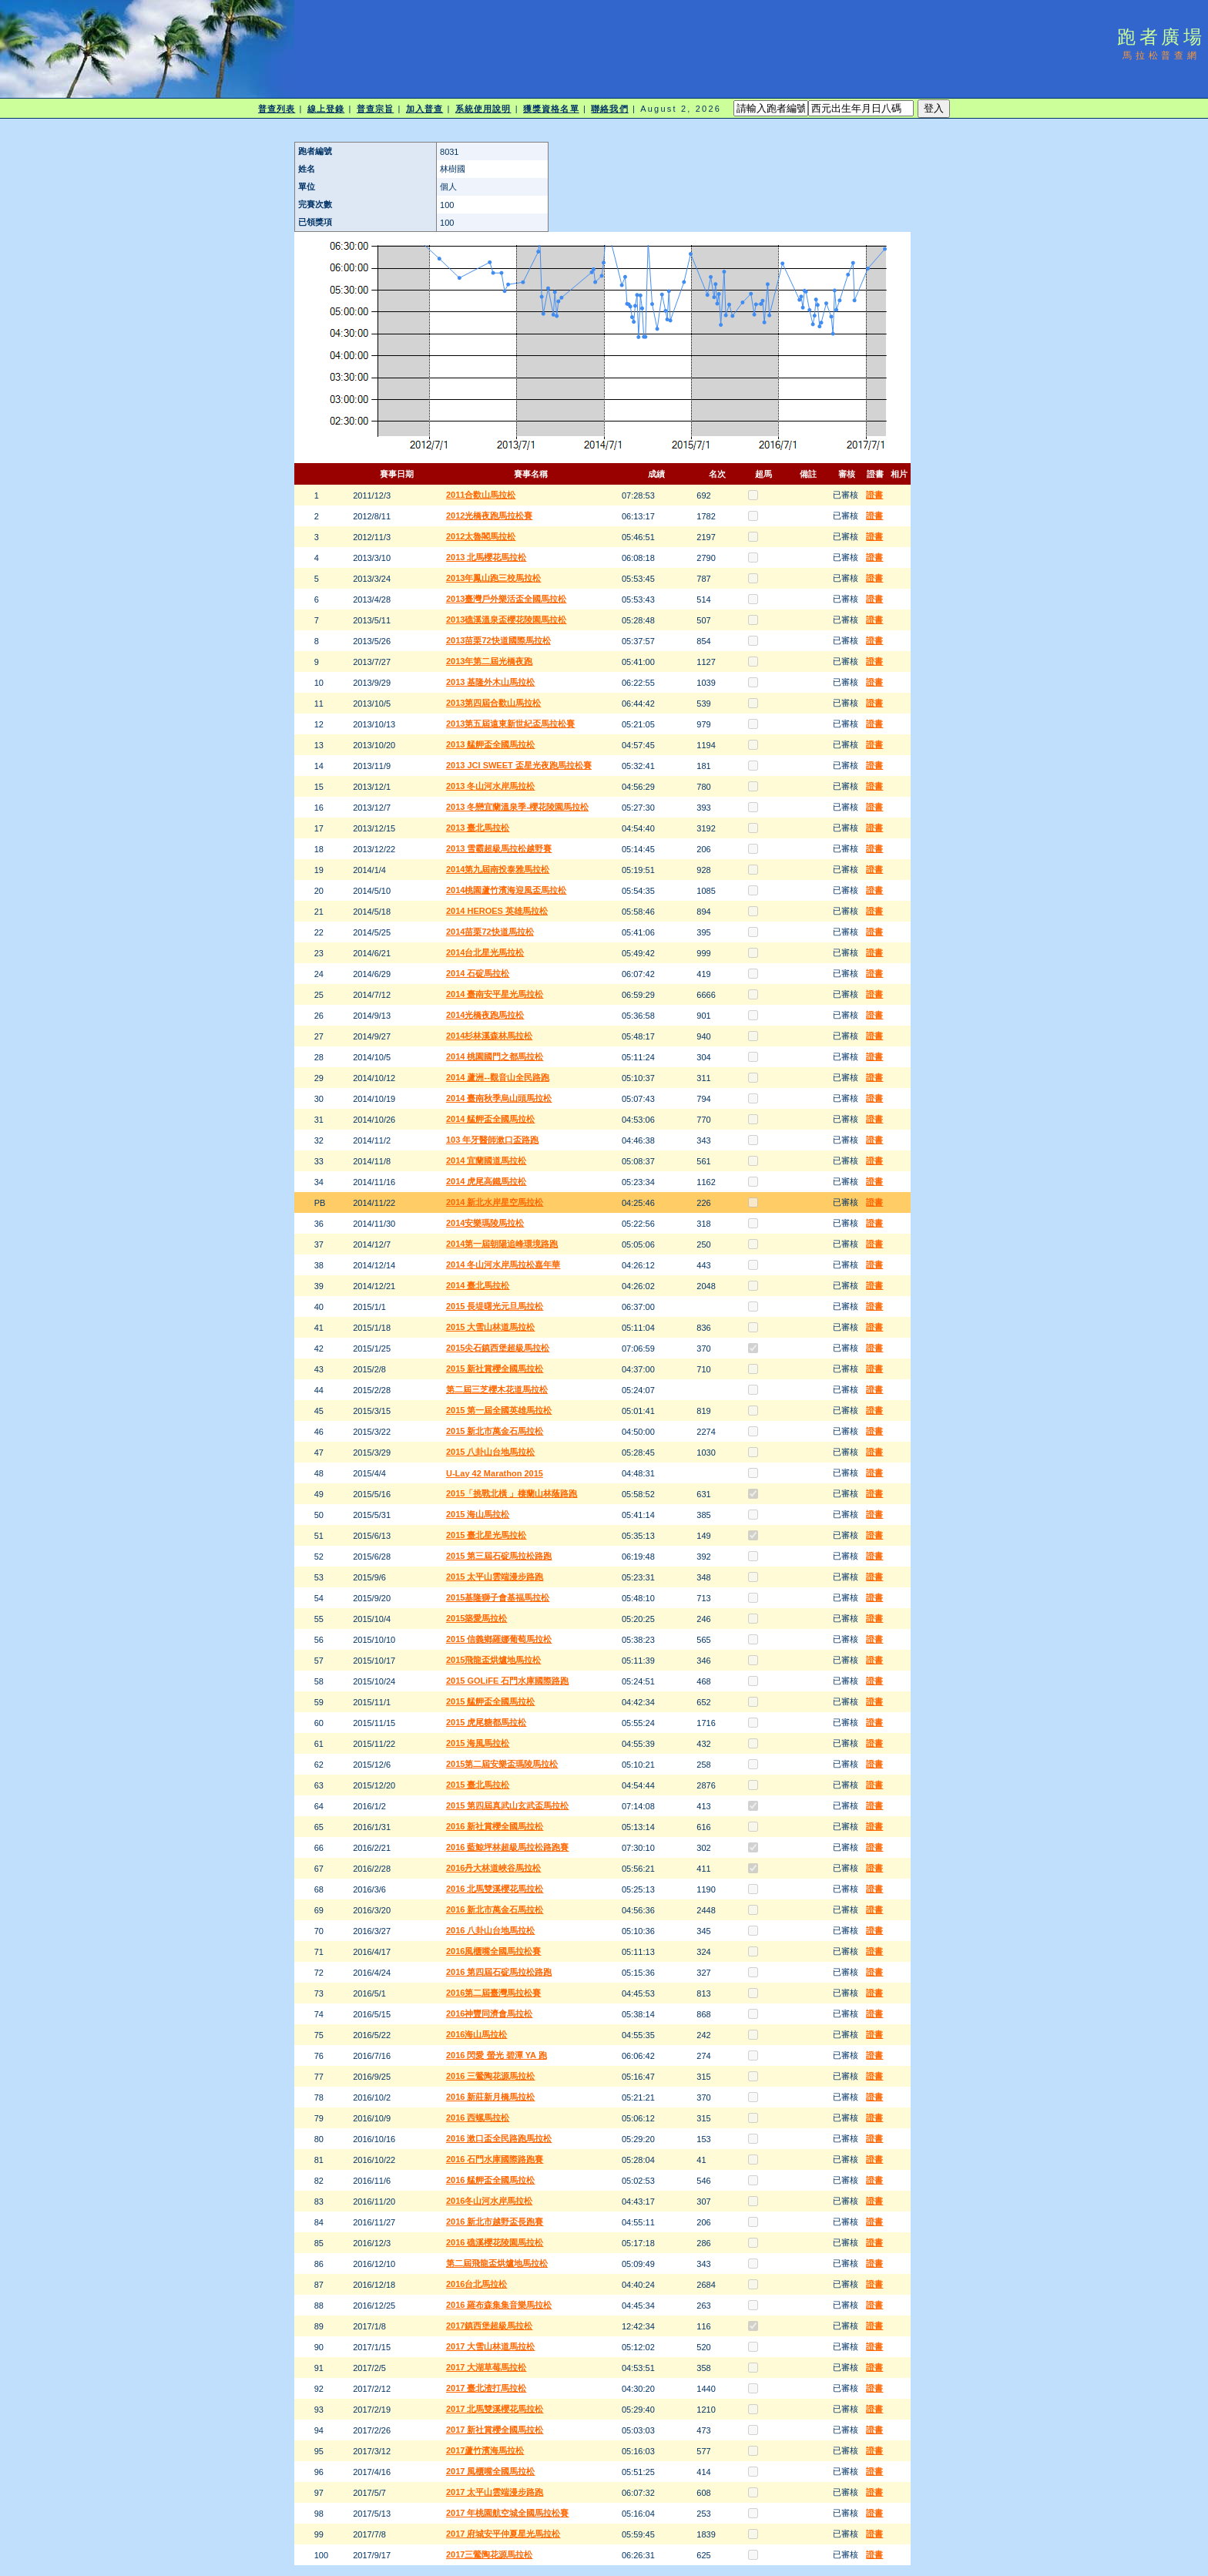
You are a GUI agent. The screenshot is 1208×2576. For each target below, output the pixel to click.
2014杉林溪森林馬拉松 (489, 1035)
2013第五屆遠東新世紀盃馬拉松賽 (510, 723)
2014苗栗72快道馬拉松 (490, 931)
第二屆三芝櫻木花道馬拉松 (497, 1389)
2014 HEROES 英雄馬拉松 (497, 910)
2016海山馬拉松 (476, 2034)
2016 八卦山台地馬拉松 (490, 1930)
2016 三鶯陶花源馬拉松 (490, 2076)
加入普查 (424, 108)
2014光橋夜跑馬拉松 (485, 1014)
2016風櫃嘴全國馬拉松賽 (493, 1951)
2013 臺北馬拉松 (478, 827)
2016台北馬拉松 (476, 2284)
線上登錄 (325, 108)
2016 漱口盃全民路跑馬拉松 (499, 2138)
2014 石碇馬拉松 (478, 973)
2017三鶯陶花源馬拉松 (489, 2554)
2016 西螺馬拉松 (478, 2117)
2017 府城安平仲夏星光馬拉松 (503, 2533)
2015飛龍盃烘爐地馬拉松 (493, 1659)
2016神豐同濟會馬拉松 (489, 2013)
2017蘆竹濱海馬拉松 (485, 2450)
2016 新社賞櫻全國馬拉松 (495, 1826)
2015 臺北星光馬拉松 (486, 1535)
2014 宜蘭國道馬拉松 (486, 1160)
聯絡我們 (609, 108)
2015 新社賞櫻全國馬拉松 (495, 1368)
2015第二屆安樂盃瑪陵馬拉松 (502, 1763)
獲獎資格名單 (551, 108)
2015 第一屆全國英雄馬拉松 (499, 1410)
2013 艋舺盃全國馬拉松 (490, 744)
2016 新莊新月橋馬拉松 (490, 2096)
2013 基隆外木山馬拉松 (490, 682)
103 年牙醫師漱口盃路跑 (492, 1139)
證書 (874, 494)
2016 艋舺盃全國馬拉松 (490, 2180)
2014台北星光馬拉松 (485, 952)
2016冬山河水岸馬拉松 (489, 2200)
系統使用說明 (483, 108)
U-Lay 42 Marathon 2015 (494, 1473)
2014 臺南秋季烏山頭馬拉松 (499, 1098)
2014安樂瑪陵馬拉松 (485, 1223)
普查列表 (276, 108)
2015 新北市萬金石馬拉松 (495, 1431)
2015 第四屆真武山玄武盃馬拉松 (507, 1805)
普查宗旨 (375, 108)
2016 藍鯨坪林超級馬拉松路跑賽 (507, 1847)
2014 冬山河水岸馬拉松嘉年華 (503, 1264)
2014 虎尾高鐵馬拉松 (486, 1181)
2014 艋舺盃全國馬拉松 (490, 1118)
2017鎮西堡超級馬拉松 (489, 2325)
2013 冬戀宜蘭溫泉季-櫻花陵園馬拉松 (517, 806)
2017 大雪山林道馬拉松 (490, 2346)
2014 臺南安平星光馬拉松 (495, 994)
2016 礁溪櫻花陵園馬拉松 (495, 2242)
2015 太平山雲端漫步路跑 (495, 1576)
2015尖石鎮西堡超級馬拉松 (497, 1347)
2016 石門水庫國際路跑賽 (495, 2159)
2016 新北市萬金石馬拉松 (495, 1909)
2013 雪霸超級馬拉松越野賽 (499, 848)
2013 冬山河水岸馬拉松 (490, 786)
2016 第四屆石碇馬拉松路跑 (499, 1972)
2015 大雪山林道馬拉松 (490, 1327)
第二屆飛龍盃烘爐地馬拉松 (497, 2263)
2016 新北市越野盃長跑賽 (495, 2221)
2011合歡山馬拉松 (480, 494)
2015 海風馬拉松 (478, 1743)
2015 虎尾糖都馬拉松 (486, 1722)
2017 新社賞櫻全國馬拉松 (495, 2429)
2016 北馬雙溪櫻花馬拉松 (495, 1888)
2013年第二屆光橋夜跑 (489, 661)
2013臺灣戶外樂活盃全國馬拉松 (506, 598)
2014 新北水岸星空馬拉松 (495, 1202)
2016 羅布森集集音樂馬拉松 (499, 2304)
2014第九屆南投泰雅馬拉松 (497, 869)
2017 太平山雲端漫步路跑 (495, 2492)
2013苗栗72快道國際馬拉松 (498, 640)
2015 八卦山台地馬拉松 (490, 1451)
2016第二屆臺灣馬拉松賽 (493, 1992)
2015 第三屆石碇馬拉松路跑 (499, 1555)
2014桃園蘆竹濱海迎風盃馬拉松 (506, 890)
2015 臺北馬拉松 (478, 1784)
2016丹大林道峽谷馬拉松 (493, 1867)
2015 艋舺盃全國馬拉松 (490, 1701)
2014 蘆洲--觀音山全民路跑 (497, 1077)
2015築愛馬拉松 (476, 1618)
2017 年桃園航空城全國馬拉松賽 (507, 2512)
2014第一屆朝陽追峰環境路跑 (502, 1243)
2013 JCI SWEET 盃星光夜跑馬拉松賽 (519, 765)
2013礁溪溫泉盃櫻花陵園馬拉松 (506, 619)
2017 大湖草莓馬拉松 (486, 2367)
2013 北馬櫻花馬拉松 (486, 557)
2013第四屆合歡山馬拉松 (493, 702)
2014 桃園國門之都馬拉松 (495, 1056)
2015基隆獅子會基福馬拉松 (497, 1597)
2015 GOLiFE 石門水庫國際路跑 (507, 1680)
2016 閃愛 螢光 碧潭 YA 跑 (496, 2055)
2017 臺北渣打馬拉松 (486, 2388)
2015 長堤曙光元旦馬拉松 (495, 1306)
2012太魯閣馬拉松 (480, 536)
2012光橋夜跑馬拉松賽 (489, 515)
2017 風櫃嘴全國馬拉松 (490, 2471)
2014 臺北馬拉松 (478, 1285)
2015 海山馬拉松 (478, 1514)
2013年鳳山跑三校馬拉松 (493, 578)
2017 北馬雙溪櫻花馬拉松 (495, 2408)
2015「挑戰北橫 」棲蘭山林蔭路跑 (512, 1493)
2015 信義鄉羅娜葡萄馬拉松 (499, 1639)
